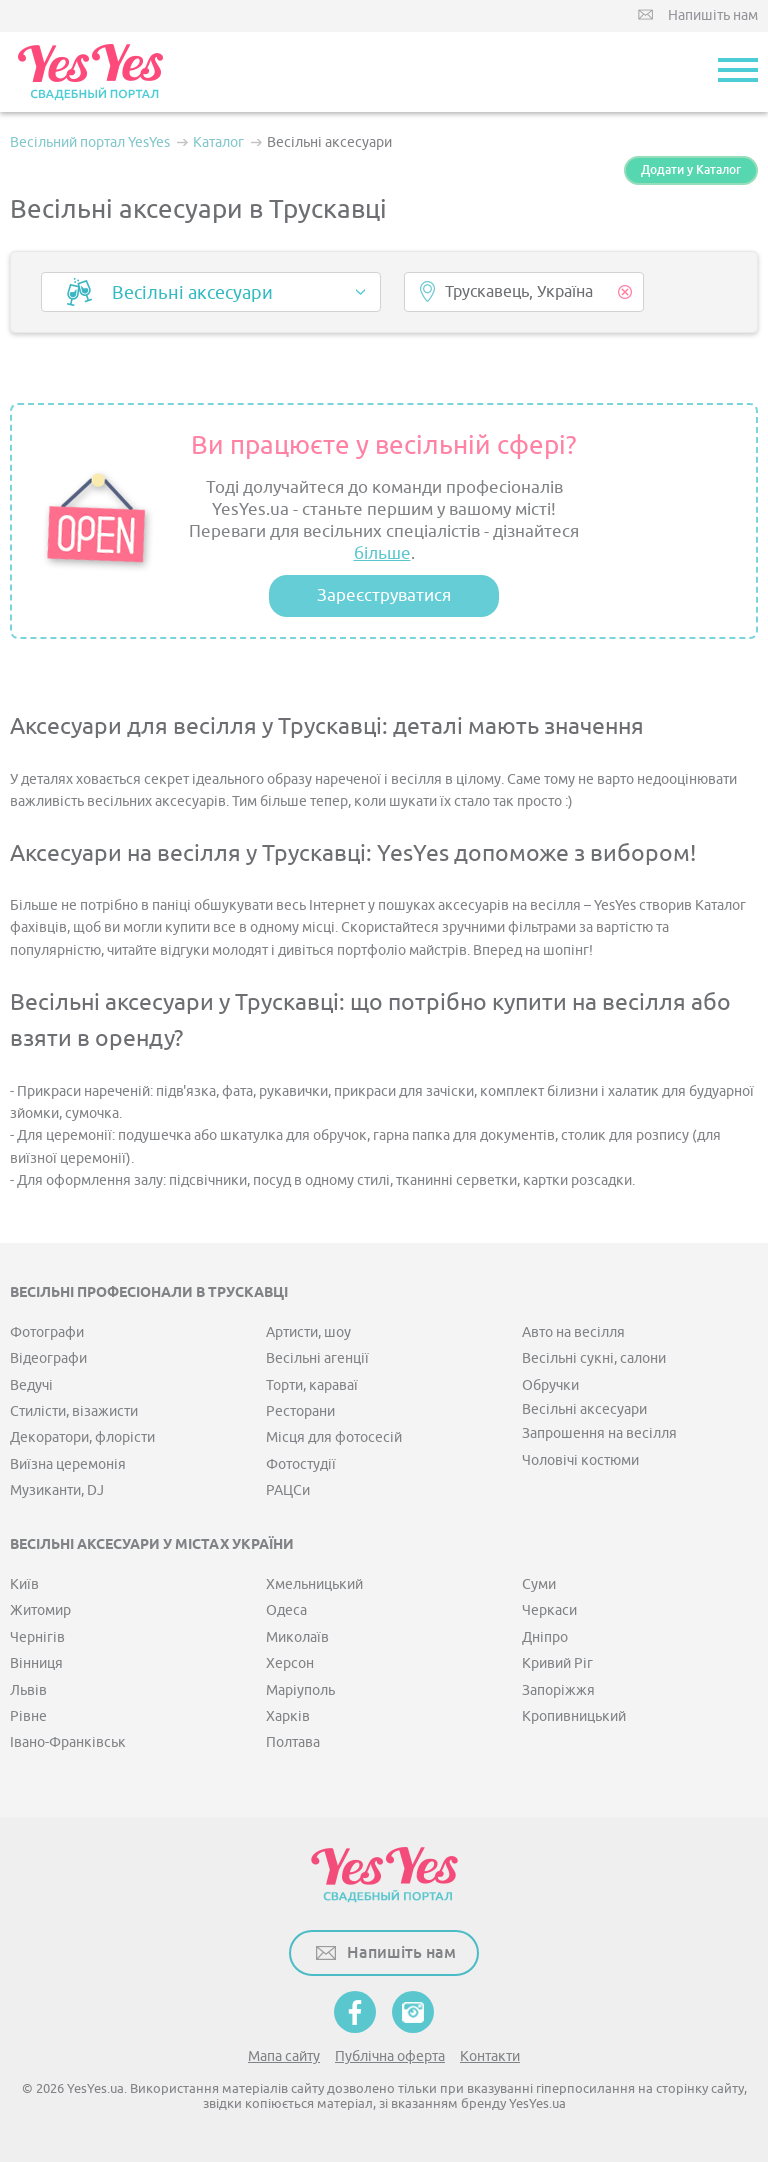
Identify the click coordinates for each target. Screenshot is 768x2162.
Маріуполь (300, 1690)
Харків (288, 1716)
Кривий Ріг (557, 1663)
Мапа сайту (284, 2056)
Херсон (290, 1663)
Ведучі (31, 1385)
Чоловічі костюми (580, 1460)
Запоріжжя (558, 1690)
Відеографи (48, 1358)
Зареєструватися (384, 595)
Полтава (293, 1742)
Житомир (40, 1610)
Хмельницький (314, 1584)
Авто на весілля (573, 1332)
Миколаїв (297, 1637)
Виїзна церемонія (68, 1464)
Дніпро (545, 1637)
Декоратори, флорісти (82, 1437)
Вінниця (36, 1663)
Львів (28, 1690)
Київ (24, 1584)
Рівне (28, 1716)
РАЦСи (288, 1490)
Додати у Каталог (691, 170)
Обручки (550, 1385)
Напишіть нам (713, 15)
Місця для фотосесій (334, 1437)
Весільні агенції (317, 1358)
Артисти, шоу (308, 1332)
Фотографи (47, 1332)
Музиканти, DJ (57, 1490)
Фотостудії (301, 1464)
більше (382, 553)
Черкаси (549, 1610)
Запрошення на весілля (599, 1433)
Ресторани (300, 1411)
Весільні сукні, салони (594, 1358)
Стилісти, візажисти (74, 1411)
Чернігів (37, 1637)
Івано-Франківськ (68, 1742)
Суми (539, 1584)
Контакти (490, 2056)
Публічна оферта (390, 2056)
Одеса (286, 1610)
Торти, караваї (312, 1385)
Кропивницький (574, 1716)
